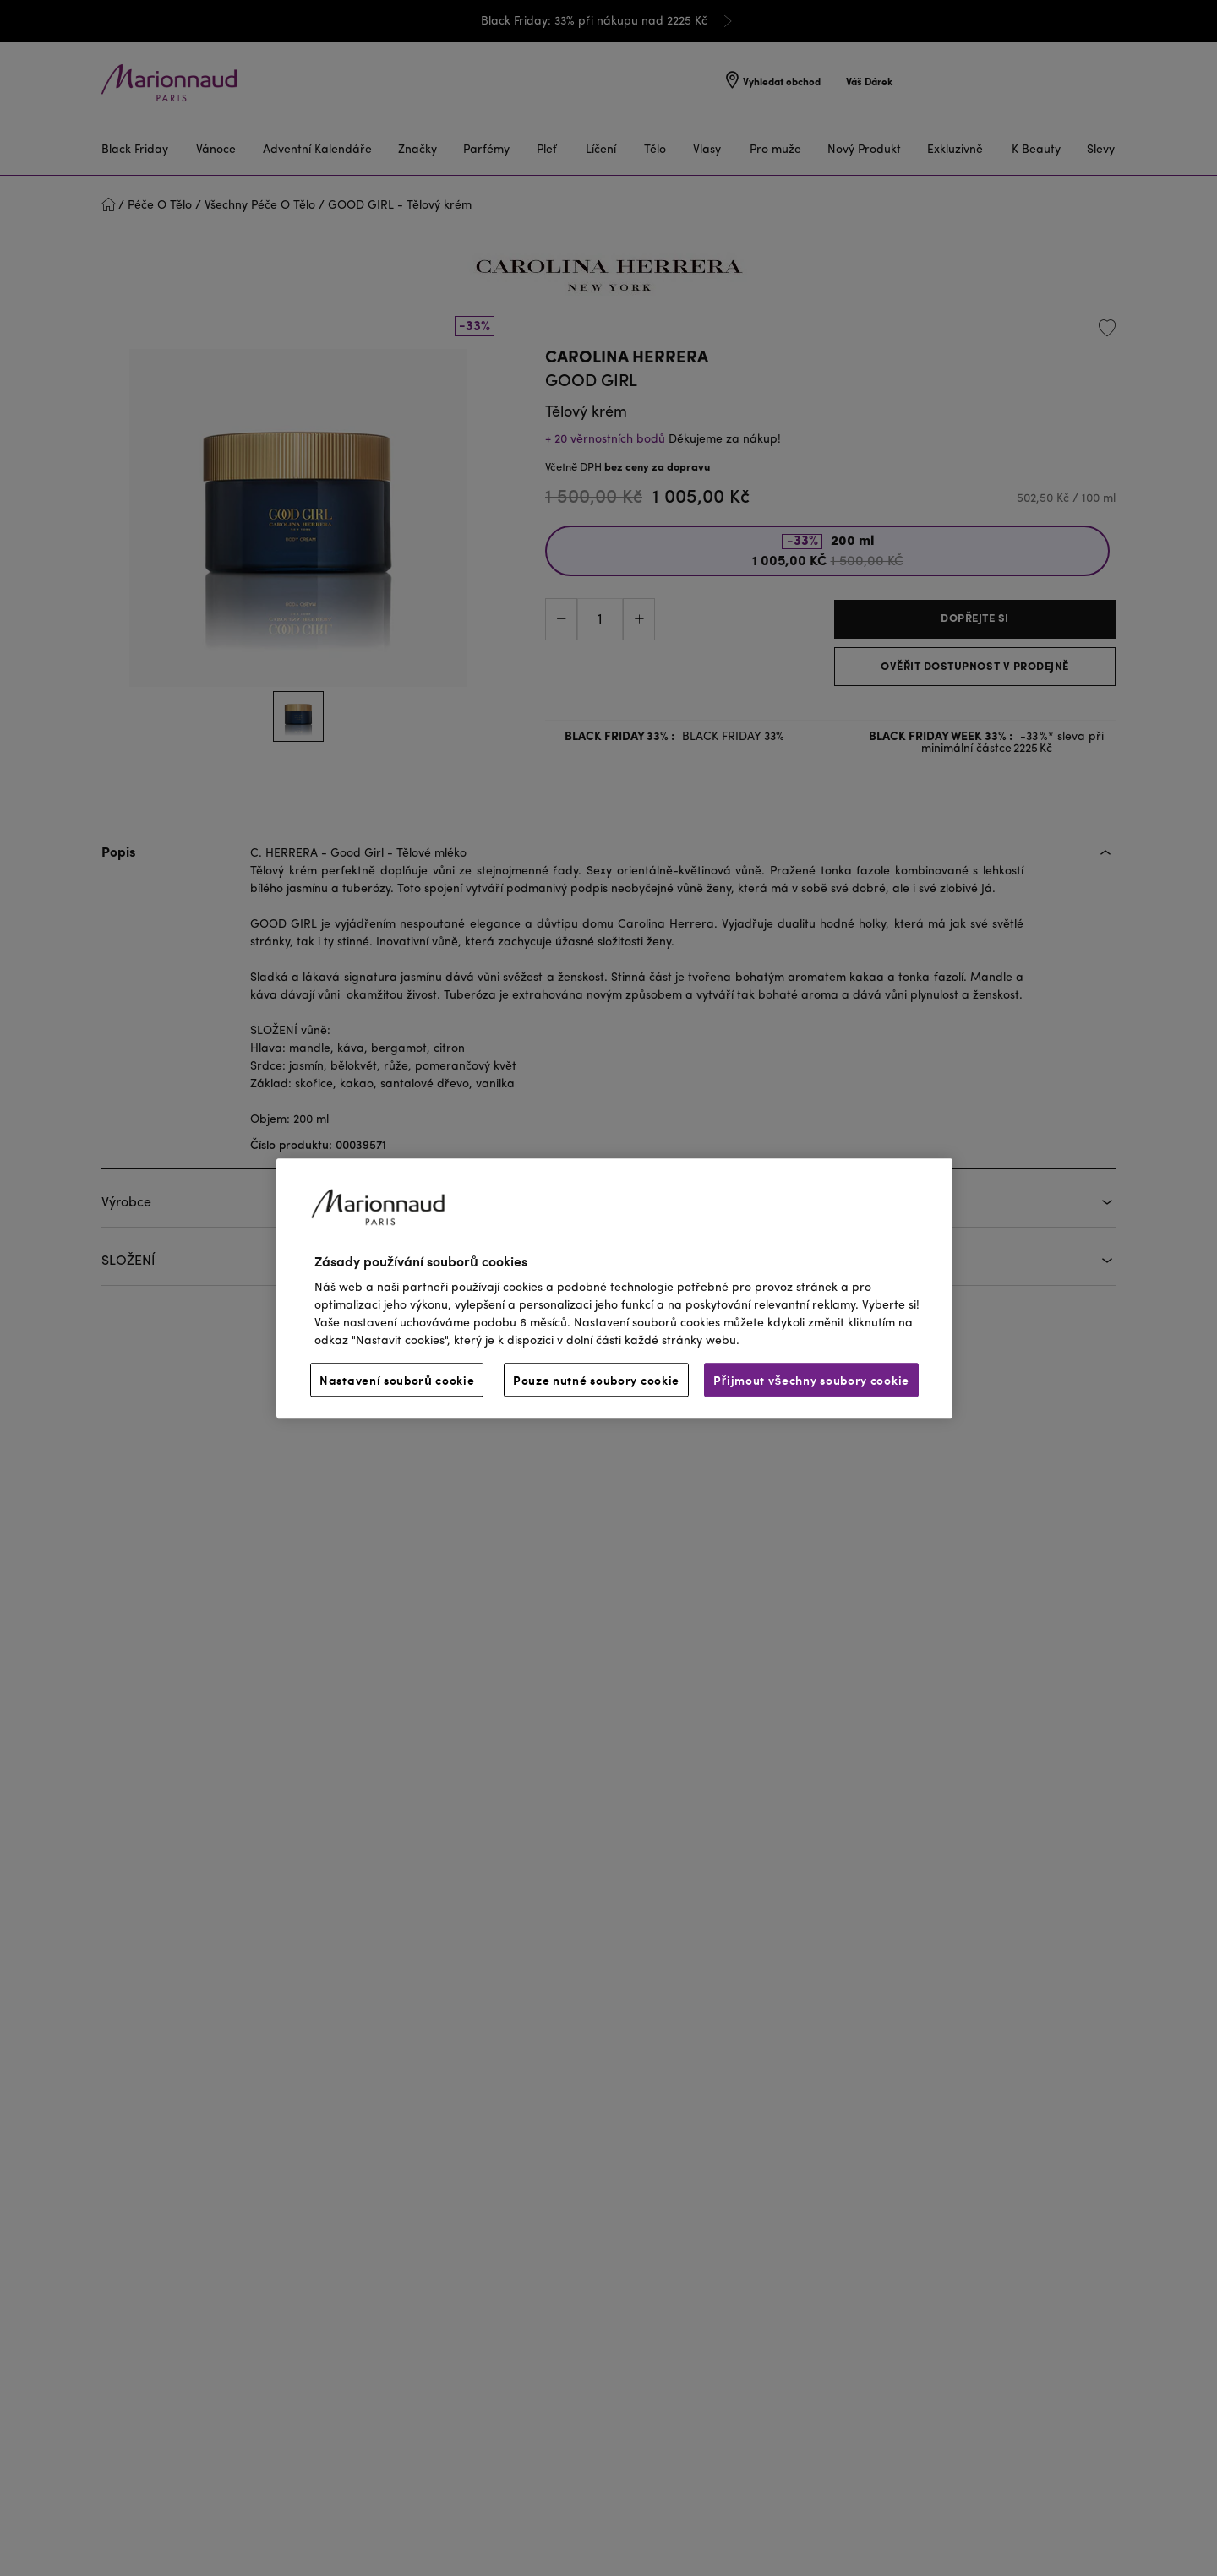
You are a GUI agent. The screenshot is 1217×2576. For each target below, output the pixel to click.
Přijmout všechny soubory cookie (811, 1379)
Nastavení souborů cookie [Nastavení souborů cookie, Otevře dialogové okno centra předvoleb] (396, 1379)
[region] (614, 1288)
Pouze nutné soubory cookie (596, 1379)
